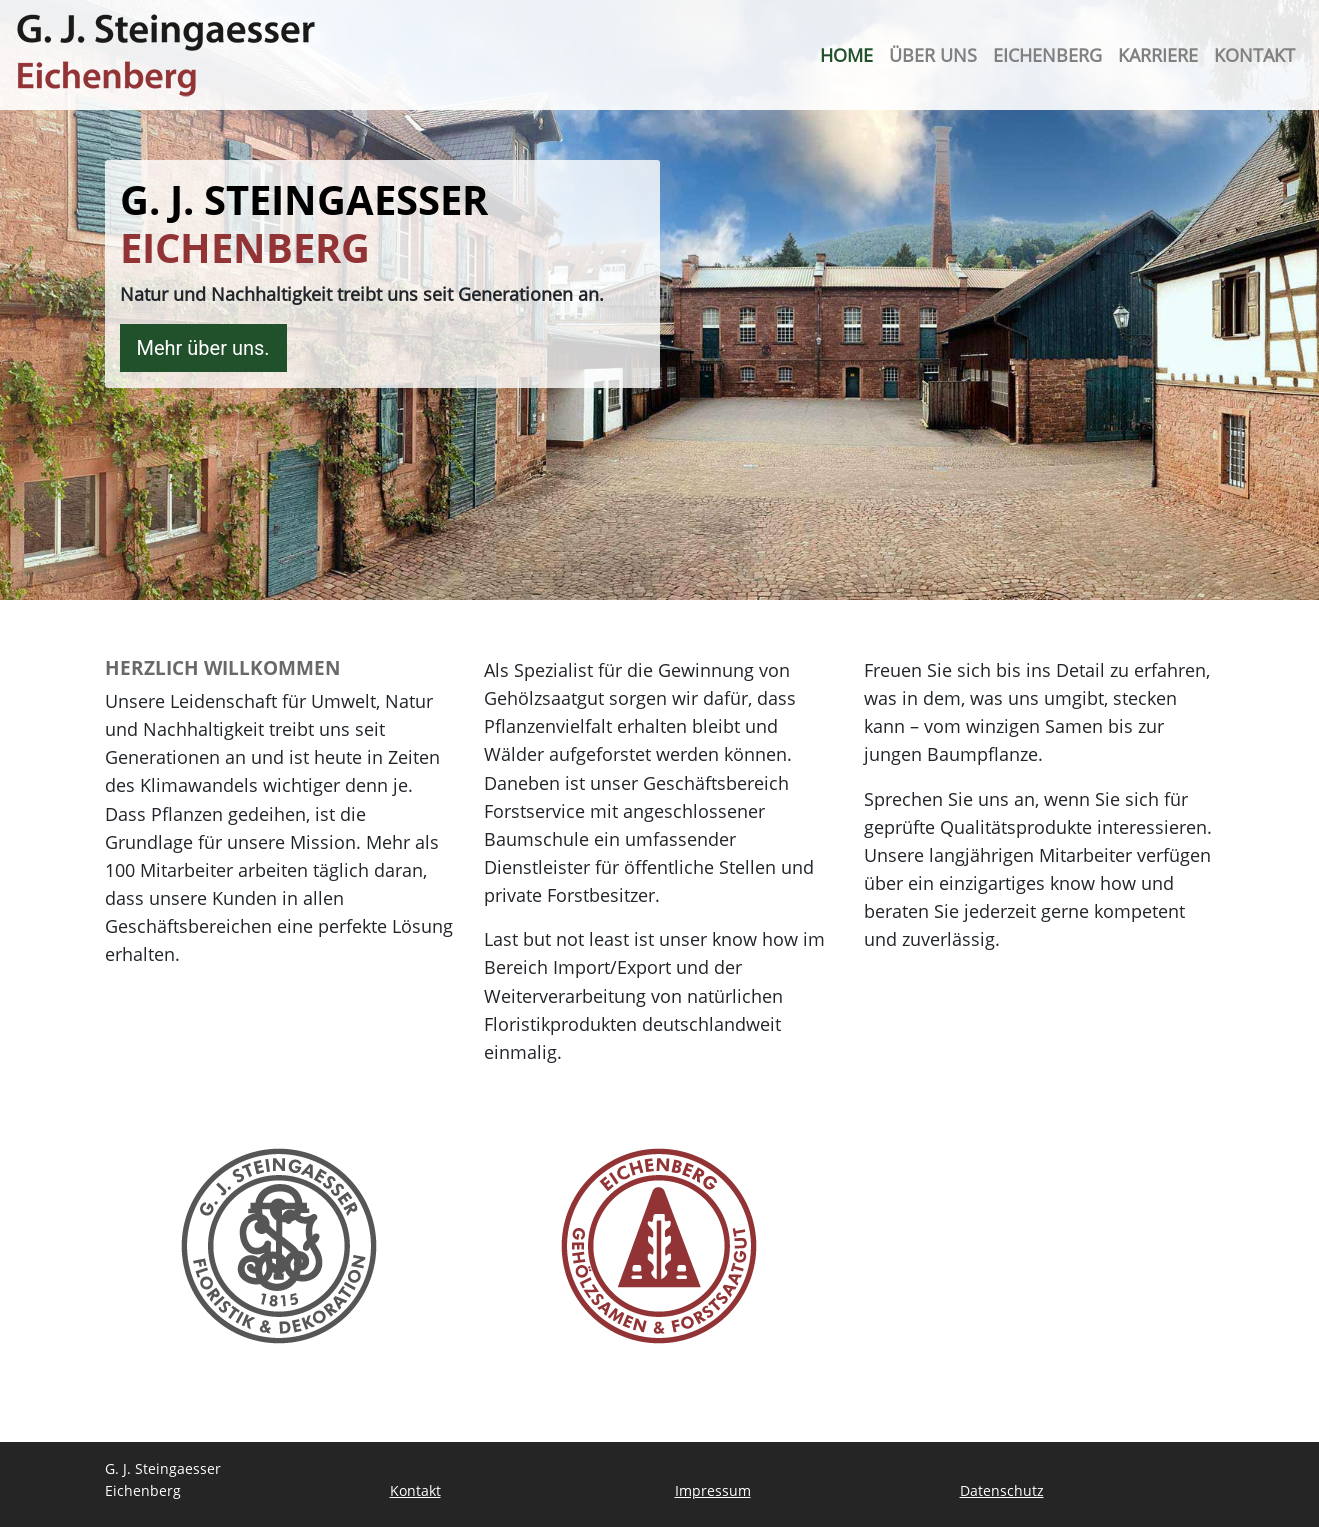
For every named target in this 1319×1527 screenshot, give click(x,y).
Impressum (713, 1490)
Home (846, 55)
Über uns (933, 55)
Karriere (1158, 55)
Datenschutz (1002, 1490)
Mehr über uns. (203, 348)
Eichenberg (1047, 55)
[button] (44, 1483)
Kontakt (1254, 55)
